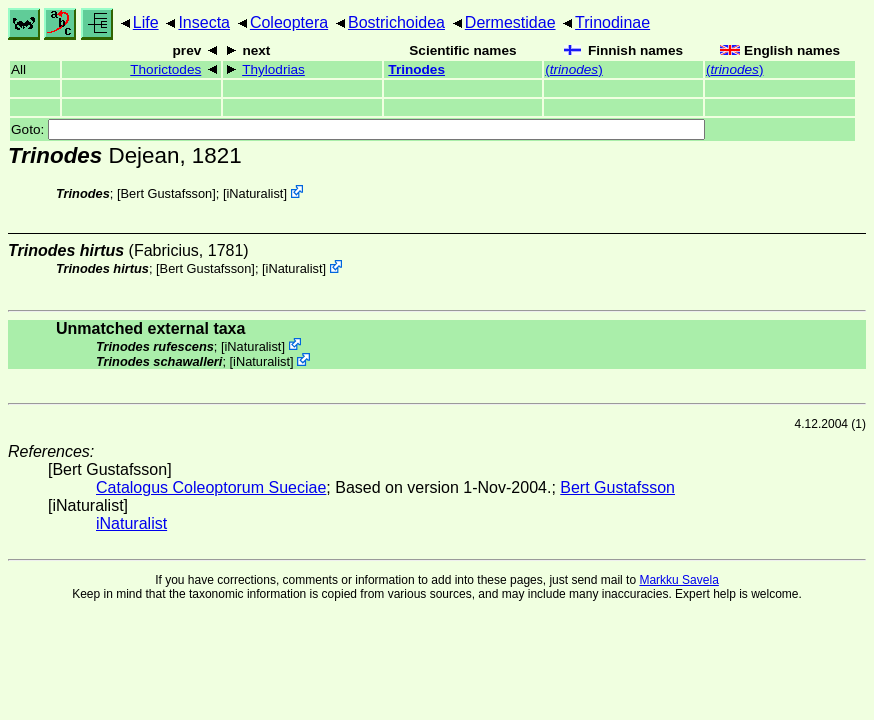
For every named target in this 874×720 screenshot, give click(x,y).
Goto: (358, 129)
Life (146, 22)
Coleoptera (289, 22)
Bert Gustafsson (166, 193)
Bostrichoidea (396, 22)
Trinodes (416, 69)
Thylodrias (273, 69)
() (573, 69)
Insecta (204, 22)
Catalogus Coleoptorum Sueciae (211, 487)
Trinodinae (612, 22)
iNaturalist (254, 193)
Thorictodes (165, 69)
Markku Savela (678, 580)
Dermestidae (510, 22)
